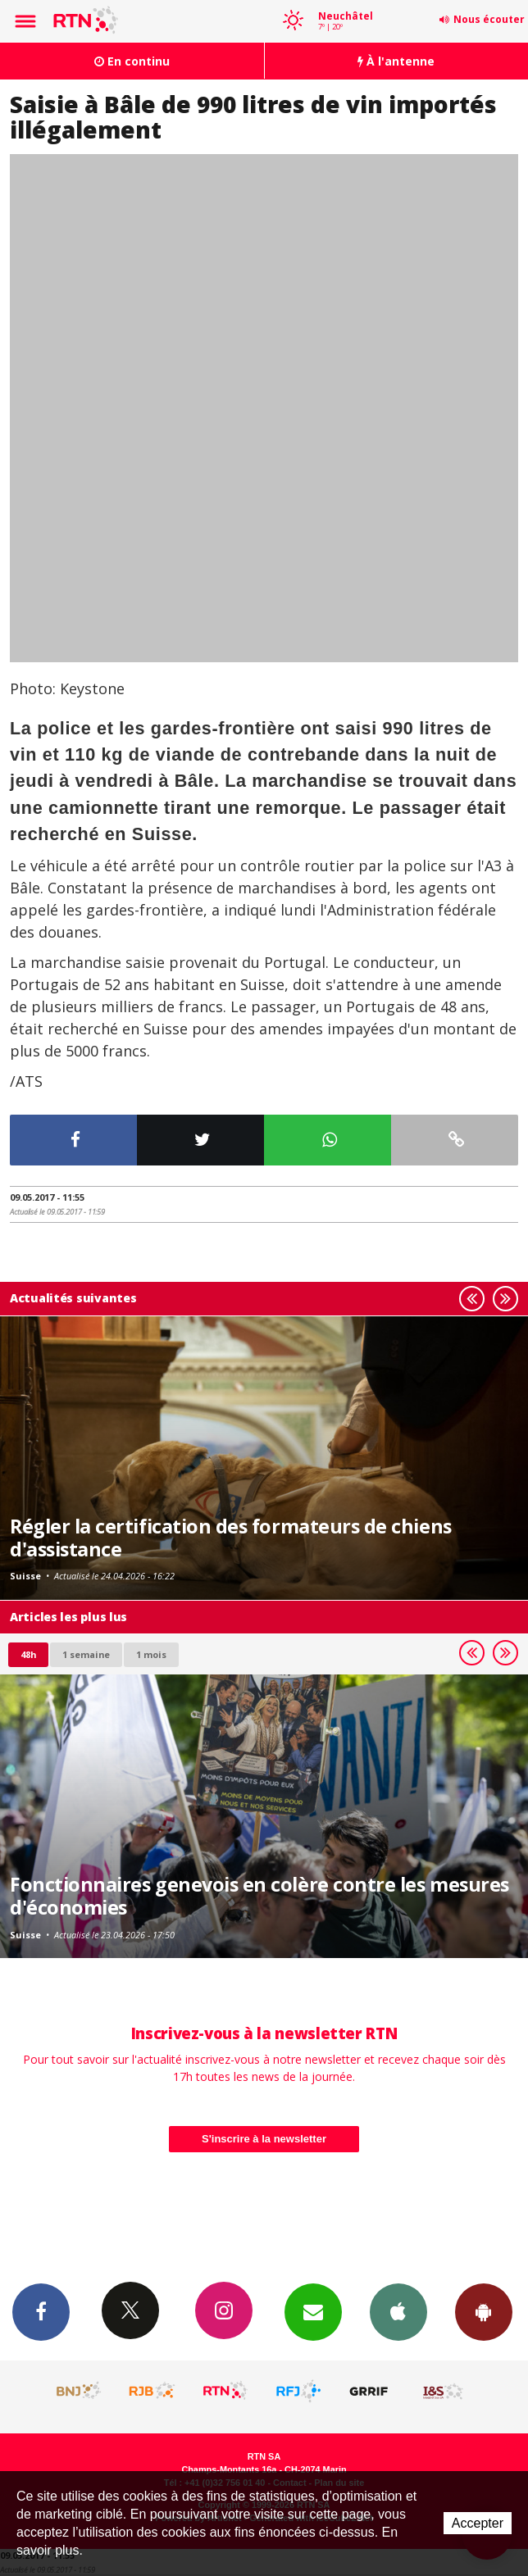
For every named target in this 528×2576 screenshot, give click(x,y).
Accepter (477, 2523)
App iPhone (398, 2311)
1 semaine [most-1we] (86, 1654)
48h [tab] (28, 1654)
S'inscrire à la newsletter (264, 2139)
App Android (483, 2311)
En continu (132, 61)
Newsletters (313, 2311)
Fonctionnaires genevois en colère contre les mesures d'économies (259, 1895)
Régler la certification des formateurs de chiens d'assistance (231, 1537)
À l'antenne (396, 61)
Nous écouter (489, 19)
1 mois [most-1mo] (151, 1654)
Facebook (41, 2311)
